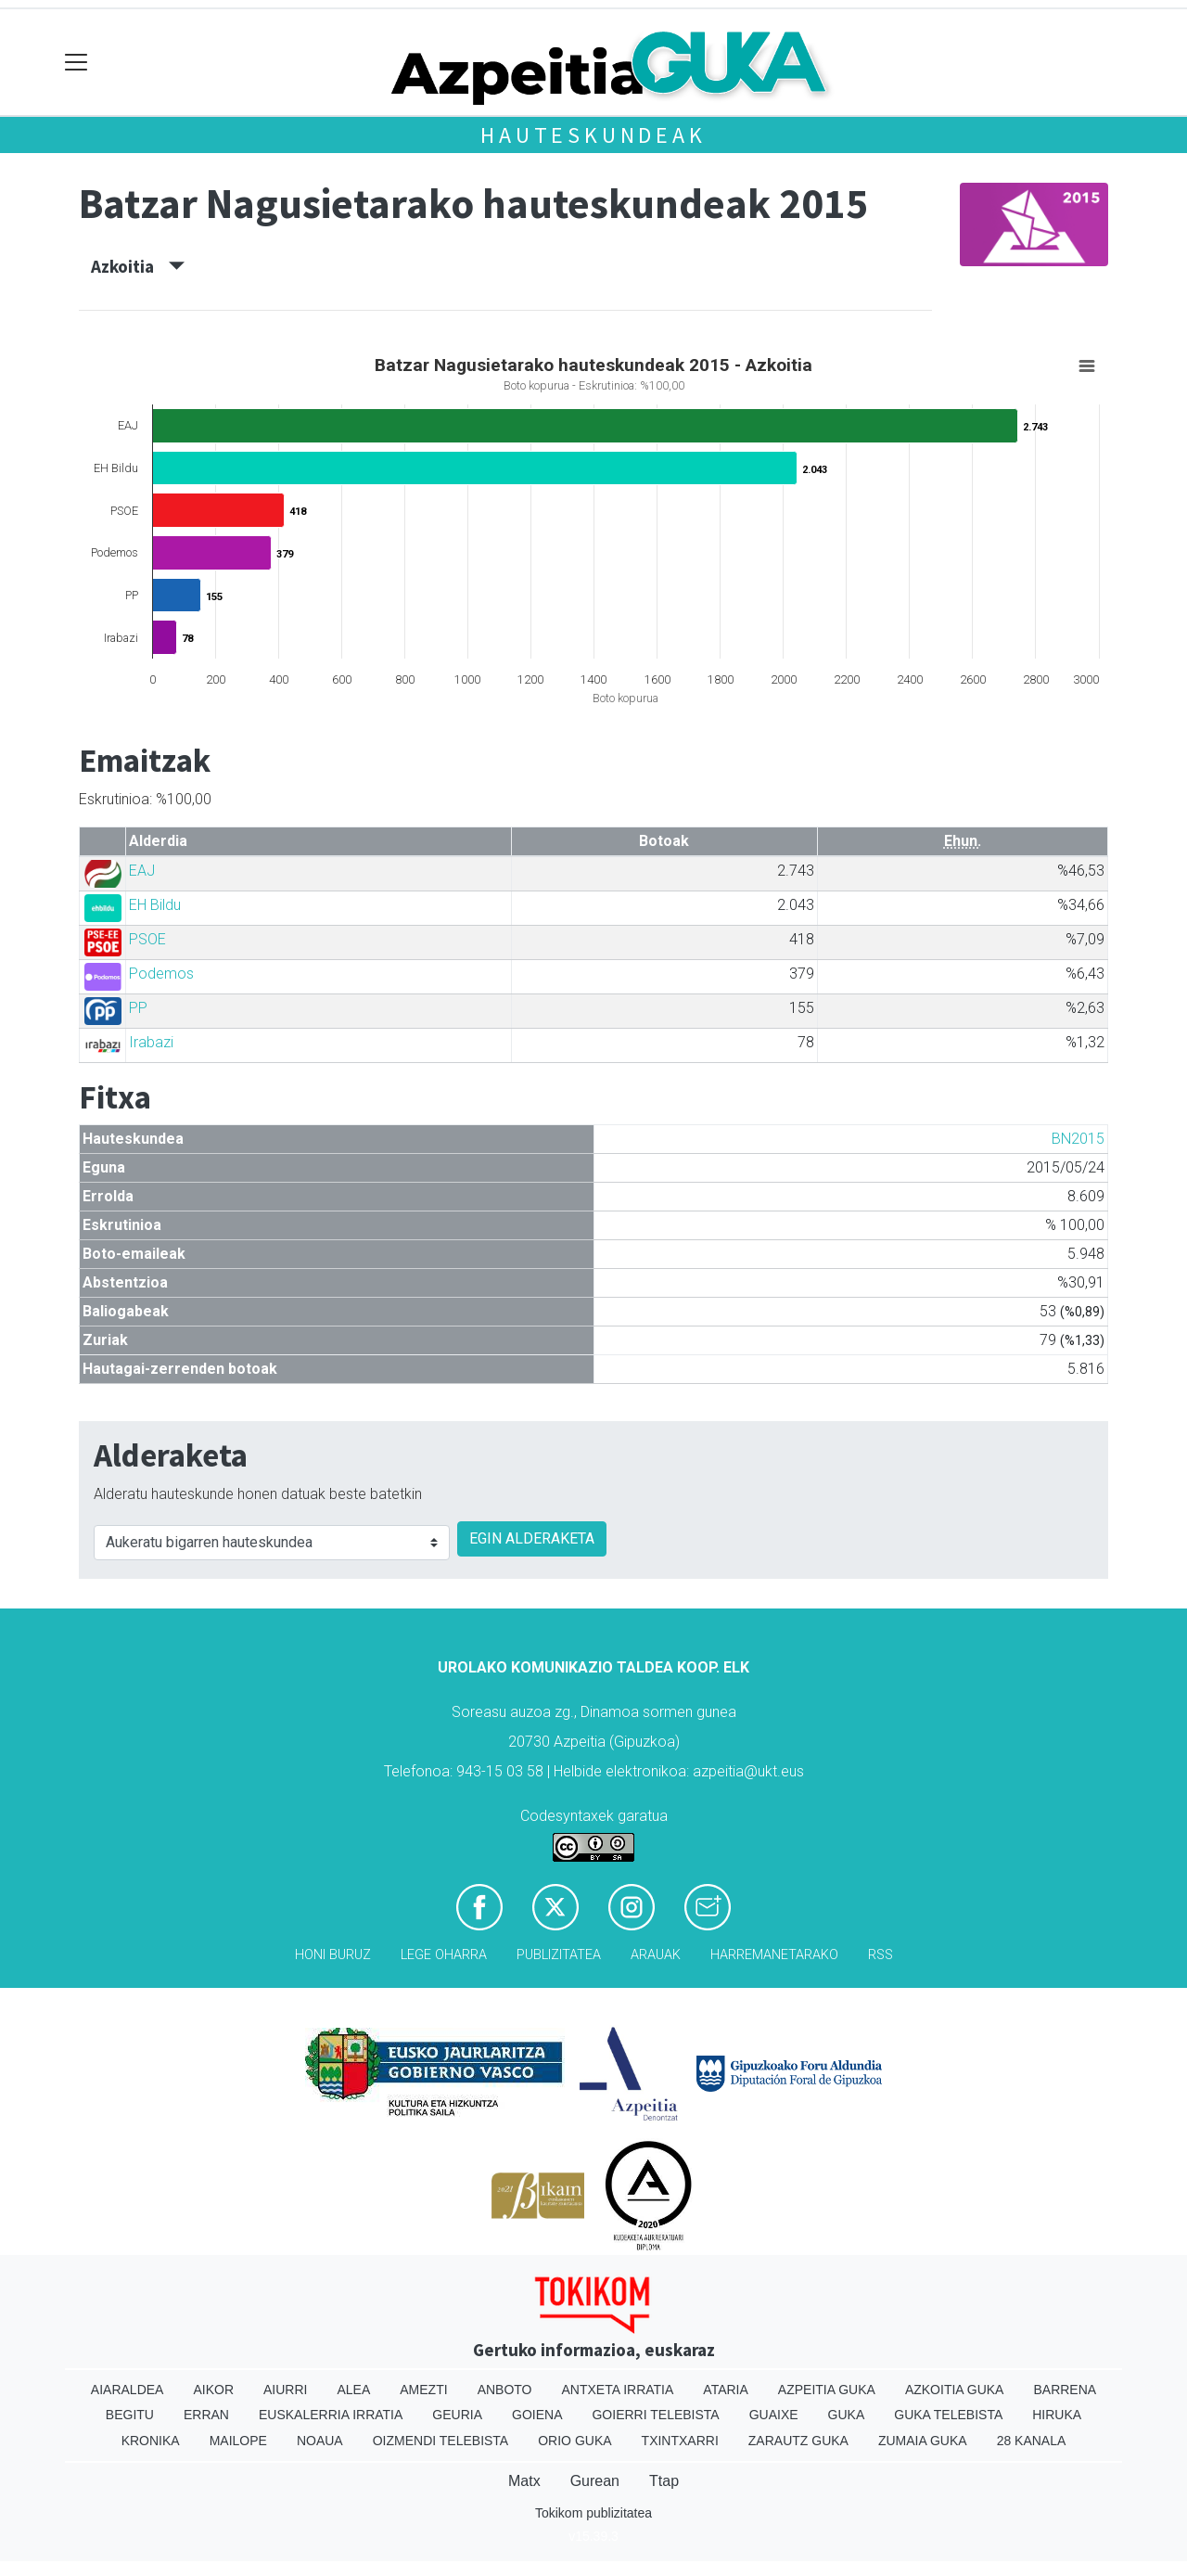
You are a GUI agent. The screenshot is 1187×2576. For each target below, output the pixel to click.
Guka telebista (948, 2414)
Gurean (594, 2481)
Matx (524, 2481)
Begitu (130, 2414)
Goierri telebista (655, 2414)
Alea (353, 2389)
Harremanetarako (774, 1955)
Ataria (725, 2389)
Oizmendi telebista (441, 2440)
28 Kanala (1031, 2440)
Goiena (537, 2414)
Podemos (161, 973)
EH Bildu (155, 905)
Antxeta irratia (618, 2389)
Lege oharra (444, 1955)
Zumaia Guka (922, 2440)
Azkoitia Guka (954, 2389)
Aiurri (285, 2389)
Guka (846, 2414)
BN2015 (1078, 1138)
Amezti (423, 2389)
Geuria (457, 2414)
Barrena (1064, 2389)
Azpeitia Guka (826, 2389)
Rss (880, 1955)
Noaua (320, 2440)
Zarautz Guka (798, 2440)
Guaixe (773, 2414)
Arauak (656, 1955)
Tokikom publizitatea (593, 2513)
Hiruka (1056, 2414)
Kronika (150, 2440)
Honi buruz (333, 1955)
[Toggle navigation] (76, 62)
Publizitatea (559, 1955)
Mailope (238, 2440)
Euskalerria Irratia (330, 2414)
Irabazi (151, 1042)
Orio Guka (574, 2440)
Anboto (505, 2389)
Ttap (664, 2481)
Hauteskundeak (593, 135)
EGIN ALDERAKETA (531, 1538)
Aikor (213, 2389)
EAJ (142, 870)
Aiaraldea (127, 2389)
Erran (206, 2414)
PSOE (147, 939)
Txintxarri (680, 2440)
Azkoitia (138, 266)
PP (138, 1008)
